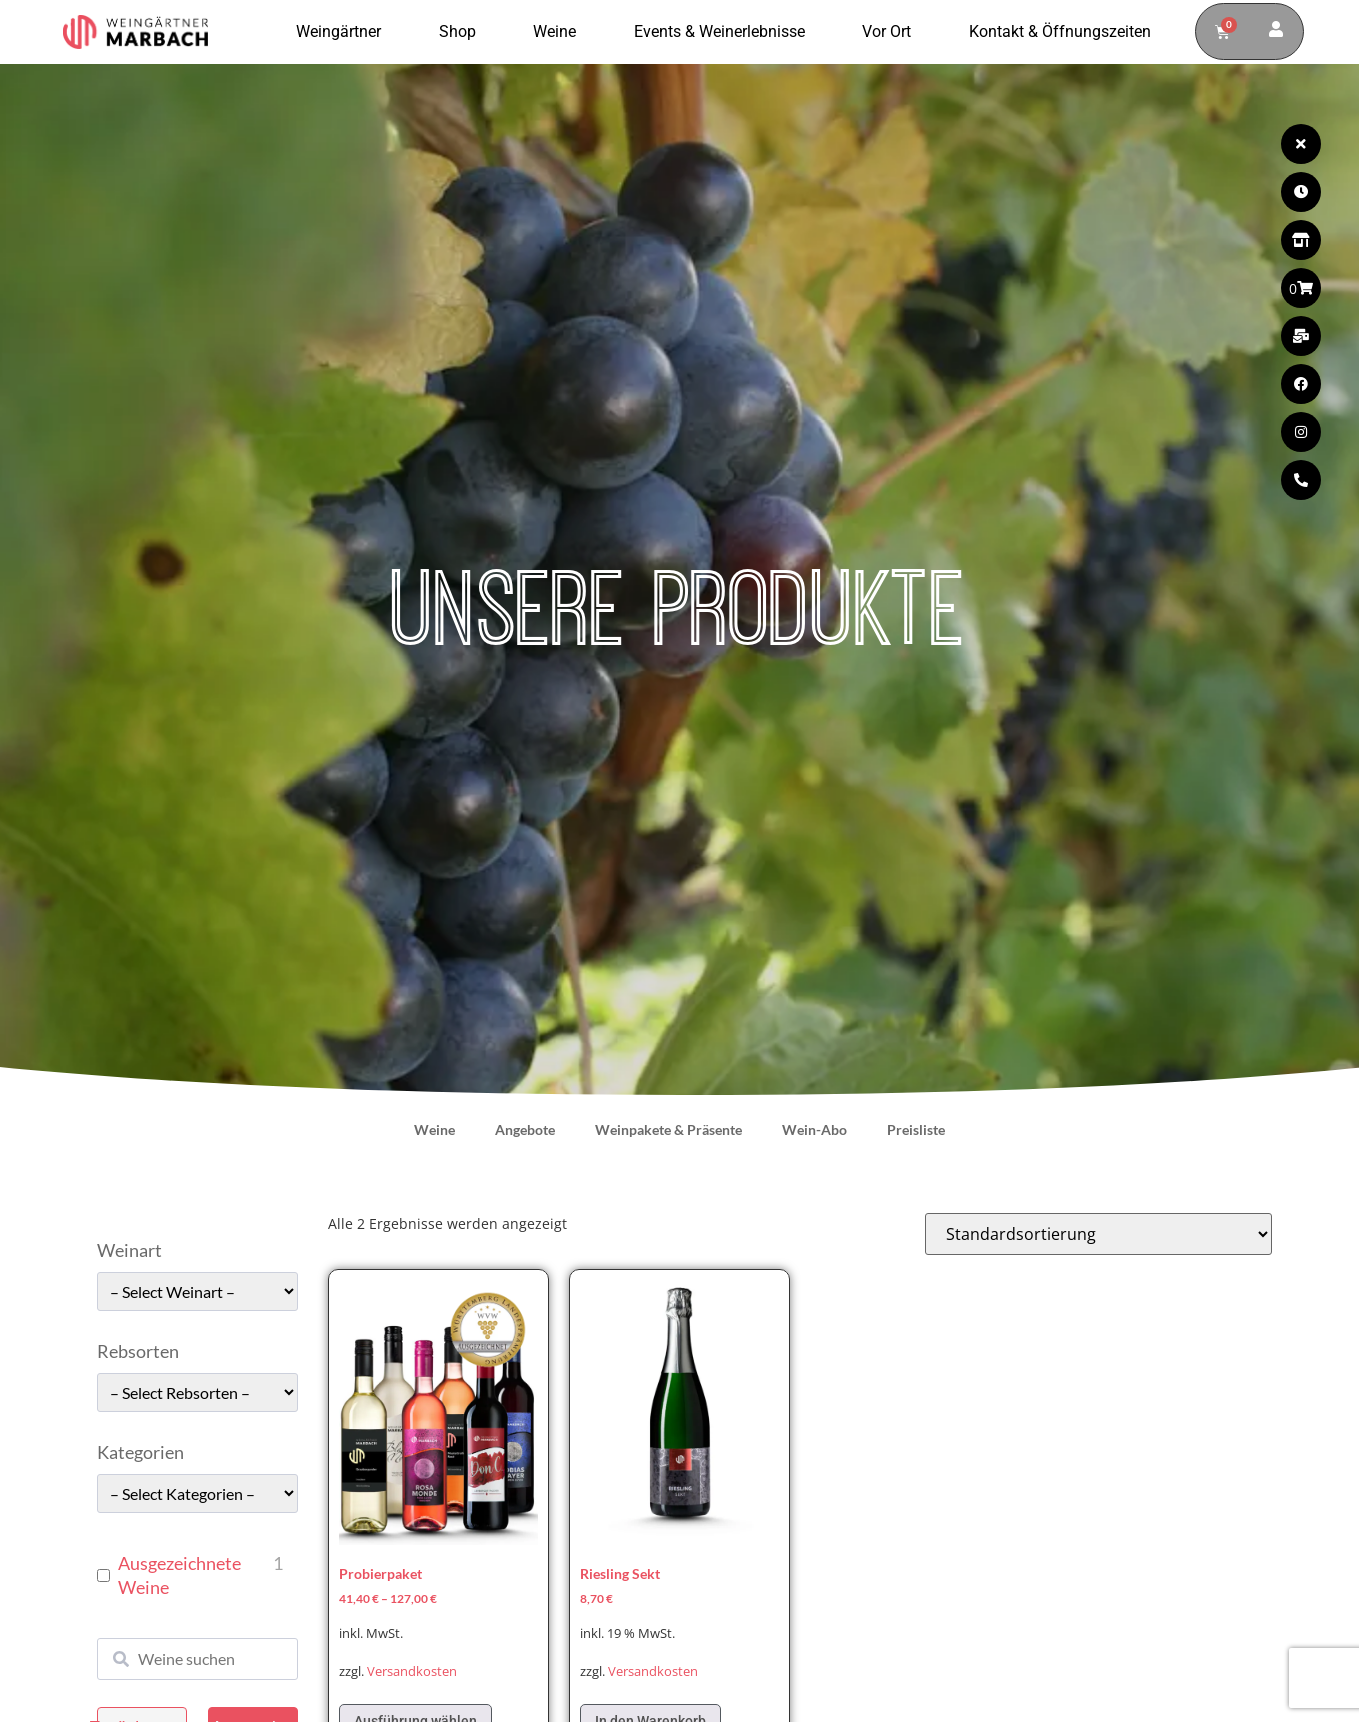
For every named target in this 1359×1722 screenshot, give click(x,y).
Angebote (525, 1129)
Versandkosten (412, 1671)
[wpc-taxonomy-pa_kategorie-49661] (197, 1493)
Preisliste (916, 1129)
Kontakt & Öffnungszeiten (1060, 31)
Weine (559, 32)
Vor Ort (891, 32)
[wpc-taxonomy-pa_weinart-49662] (197, 1291)
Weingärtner (343, 32)
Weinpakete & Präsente (668, 1129)
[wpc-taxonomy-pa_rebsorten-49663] (197, 1392)
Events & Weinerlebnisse (724, 32)
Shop (462, 32)
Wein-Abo (814, 1129)
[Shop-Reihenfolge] (1098, 1234)
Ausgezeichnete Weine (179, 1574)
